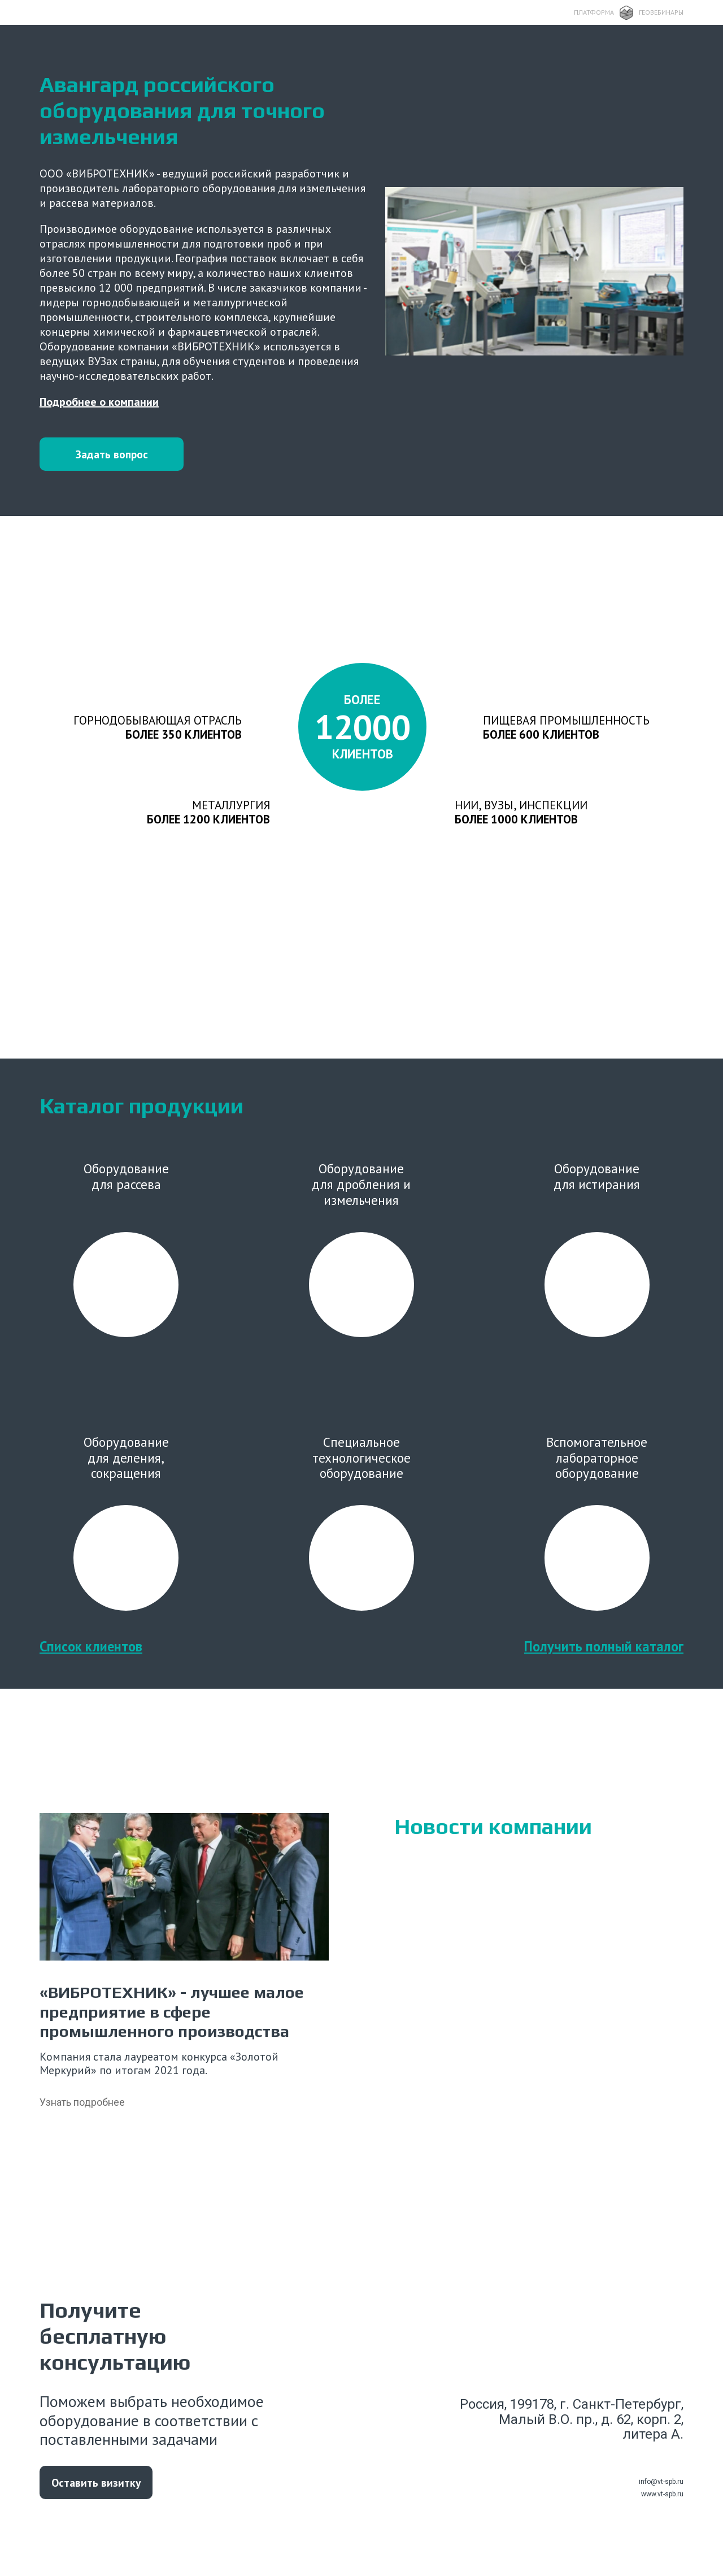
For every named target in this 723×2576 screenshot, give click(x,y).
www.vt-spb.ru (662, 2508)
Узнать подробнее (82, 2116)
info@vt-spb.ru (661, 2496)
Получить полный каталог (603, 1660)
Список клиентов (91, 1660)
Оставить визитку (96, 2495)
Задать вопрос (113, 454)
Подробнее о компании (99, 401)
